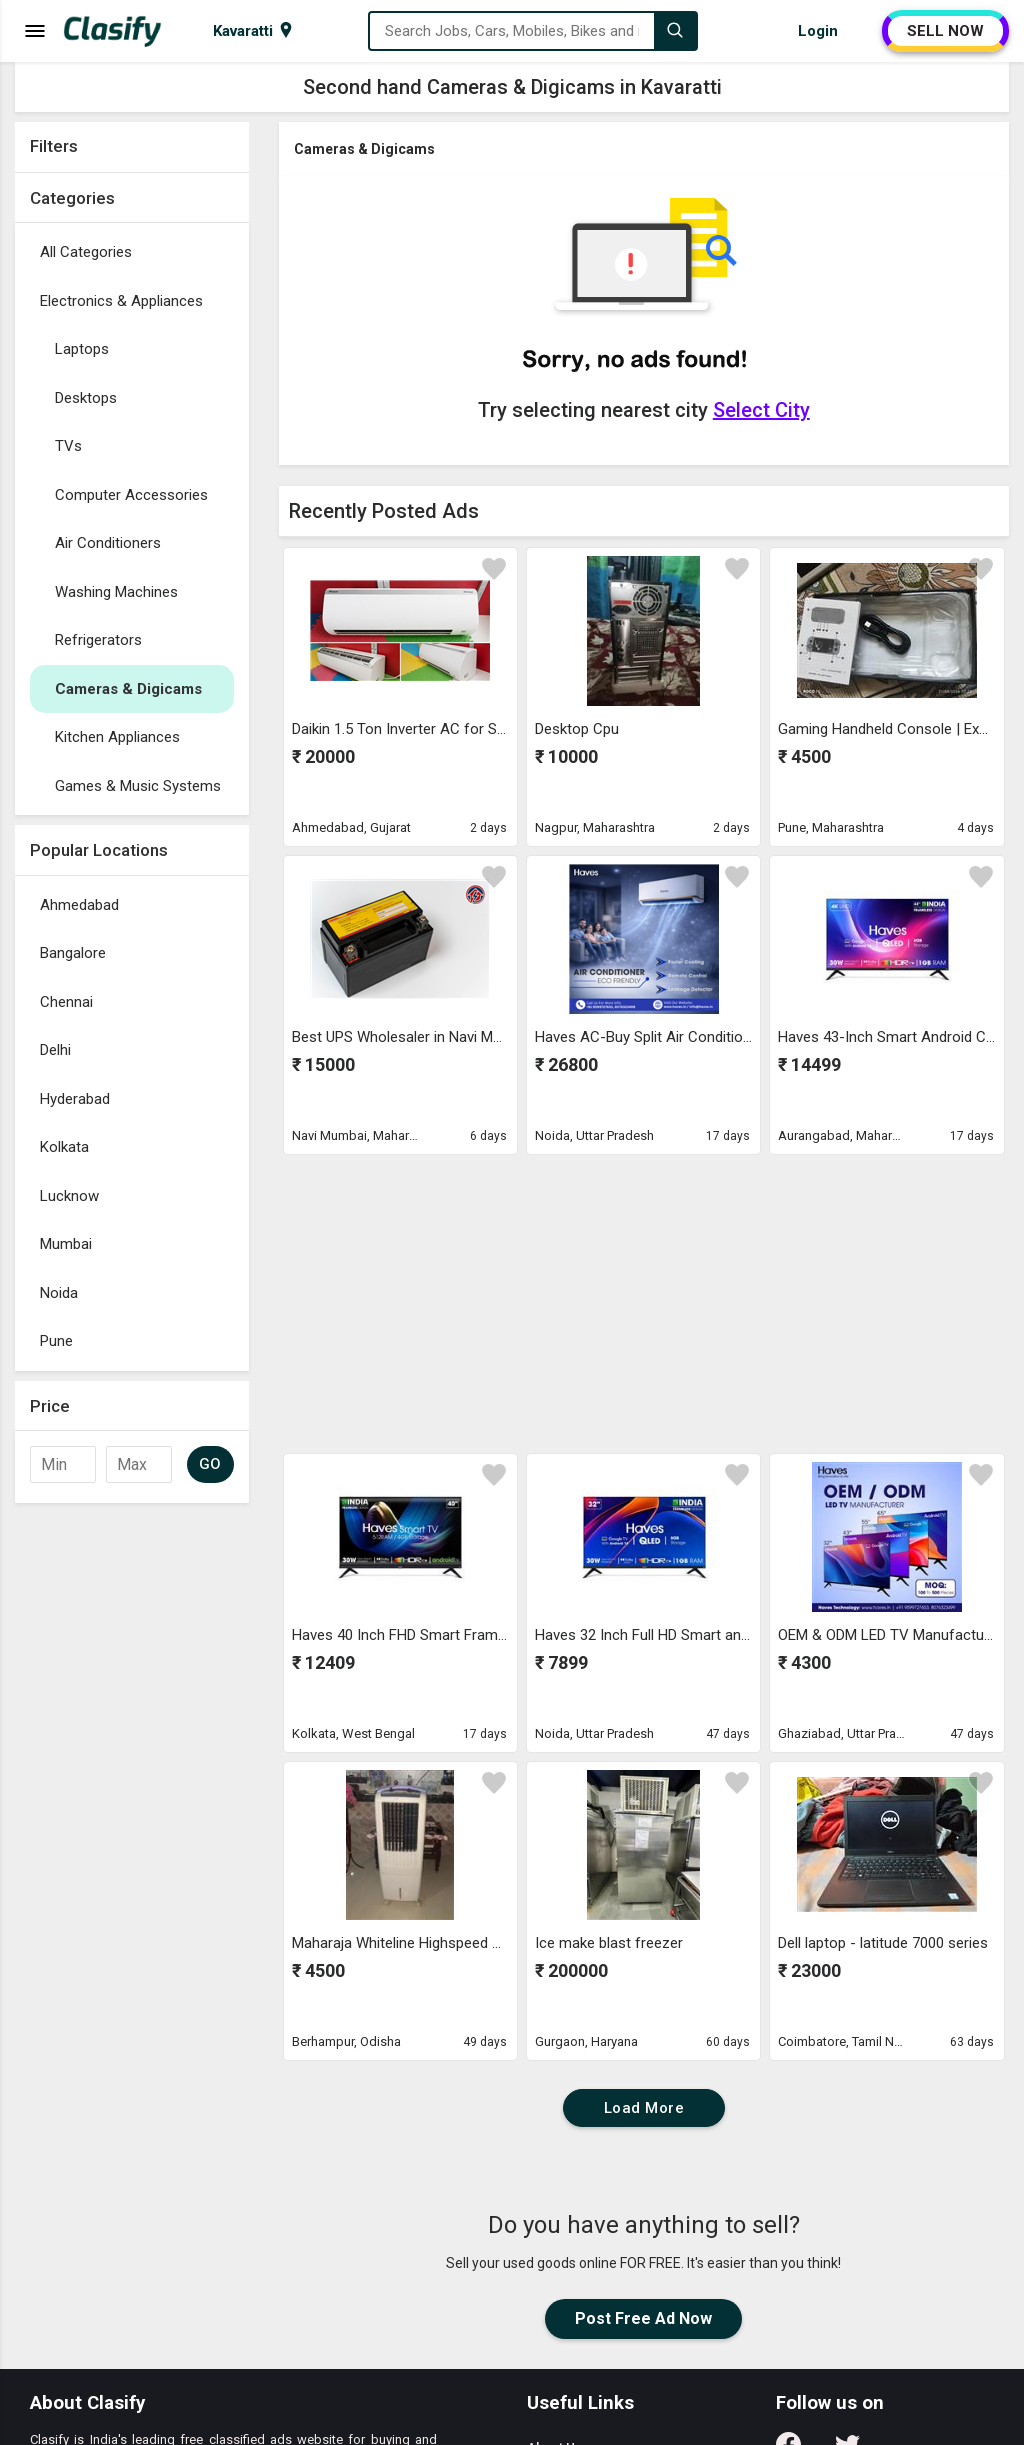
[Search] (675, 31)
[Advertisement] (132, 1813)
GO (210, 1464)
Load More (644, 2108)
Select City (761, 410)
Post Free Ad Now (643, 2318)
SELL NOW (945, 31)
